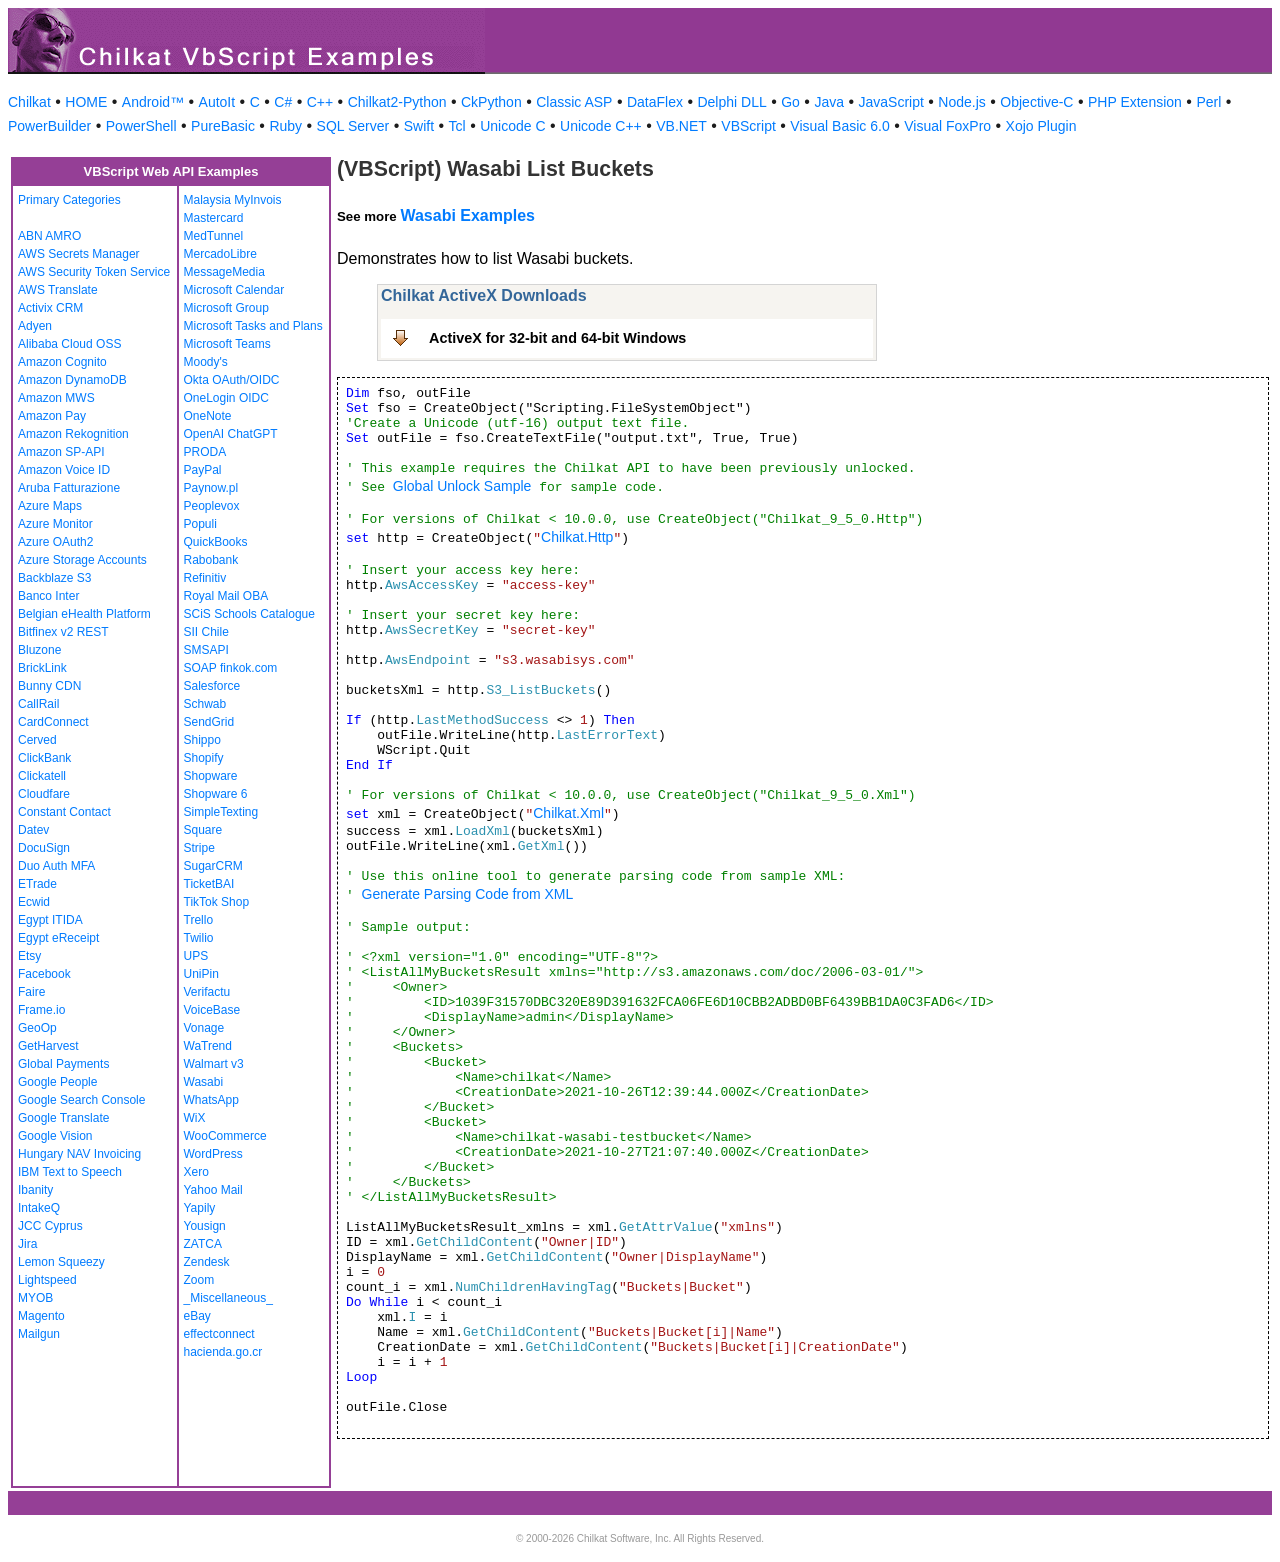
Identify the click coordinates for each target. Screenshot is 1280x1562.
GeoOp (37, 1028)
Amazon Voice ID (64, 470)
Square (203, 830)
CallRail (38, 704)
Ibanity (35, 1190)
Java (829, 102)
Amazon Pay (52, 416)
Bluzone (39, 650)
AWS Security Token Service (94, 272)
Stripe (199, 848)
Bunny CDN (49, 686)
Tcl (457, 126)
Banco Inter (48, 596)
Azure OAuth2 (55, 542)
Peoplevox (212, 506)
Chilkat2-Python (397, 102)
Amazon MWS (56, 398)
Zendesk (207, 1262)
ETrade (37, 884)
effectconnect (219, 1334)
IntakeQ (39, 1208)
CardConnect (53, 722)
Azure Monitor (55, 524)
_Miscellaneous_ (228, 1298)
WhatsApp (211, 1100)
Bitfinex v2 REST (63, 632)
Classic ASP (574, 102)
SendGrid (209, 722)
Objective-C (1036, 102)
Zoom (199, 1280)
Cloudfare (44, 794)
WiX (195, 1118)
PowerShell (141, 126)
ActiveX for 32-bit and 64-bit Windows (557, 338)
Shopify (204, 758)
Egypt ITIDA (50, 920)
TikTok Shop (217, 902)
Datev (33, 830)
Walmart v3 (214, 1064)
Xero (196, 1172)
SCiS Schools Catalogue (249, 614)
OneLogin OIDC (226, 398)
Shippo (202, 740)
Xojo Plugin (1041, 126)
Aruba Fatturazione (69, 488)
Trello (199, 920)
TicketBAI (209, 884)
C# (283, 102)
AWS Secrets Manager (79, 254)
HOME (86, 102)
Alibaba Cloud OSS (69, 344)
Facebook (44, 974)
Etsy (29, 956)
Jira (27, 1244)
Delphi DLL (731, 102)
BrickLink (42, 668)
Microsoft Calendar (234, 290)
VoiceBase (212, 1010)
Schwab (205, 704)
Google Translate (63, 1118)
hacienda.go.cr (223, 1352)
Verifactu (207, 992)
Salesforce (212, 686)
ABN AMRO (49, 236)
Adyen (35, 326)
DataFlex (655, 102)
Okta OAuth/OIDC (232, 380)
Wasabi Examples (467, 215)
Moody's (206, 362)
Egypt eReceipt (58, 938)
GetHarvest (48, 1046)
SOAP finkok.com (231, 668)
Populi (200, 524)
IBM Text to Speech (70, 1172)
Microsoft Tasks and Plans (253, 326)
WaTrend (208, 1046)
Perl (1208, 102)
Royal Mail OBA (226, 596)
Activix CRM (50, 308)
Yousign (205, 1226)
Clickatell (42, 776)
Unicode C (512, 126)
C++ (320, 102)
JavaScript (891, 102)
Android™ (153, 102)
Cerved (37, 740)
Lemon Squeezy (61, 1262)
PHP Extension (1135, 102)
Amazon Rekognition (73, 434)
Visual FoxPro (947, 126)
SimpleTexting (221, 812)
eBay (197, 1316)
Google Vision (55, 1136)
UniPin (201, 974)
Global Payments (63, 1064)
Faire (31, 992)
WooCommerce (225, 1136)
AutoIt (217, 102)
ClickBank (44, 758)
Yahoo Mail (213, 1190)
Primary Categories (69, 200)
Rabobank (211, 560)
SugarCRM (213, 866)
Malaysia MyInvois (233, 200)
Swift (419, 126)
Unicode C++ (601, 126)
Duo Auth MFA (56, 866)
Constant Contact (64, 812)
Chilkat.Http (577, 537)
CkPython (491, 102)
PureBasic (223, 126)
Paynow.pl (211, 488)
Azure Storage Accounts (82, 560)
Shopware (211, 776)
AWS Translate (58, 290)
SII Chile (206, 632)
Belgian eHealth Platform (84, 614)
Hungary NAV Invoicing (79, 1154)
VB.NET (681, 126)
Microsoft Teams (227, 344)
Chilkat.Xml (568, 813)
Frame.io (41, 1010)
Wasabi (204, 1082)
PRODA (205, 452)
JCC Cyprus (50, 1226)
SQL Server (353, 126)
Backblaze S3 (54, 578)
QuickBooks (216, 542)
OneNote (208, 416)
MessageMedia (224, 272)
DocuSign (44, 848)
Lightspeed (47, 1280)
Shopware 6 (216, 794)
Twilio (199, 938)
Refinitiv (205, 578)
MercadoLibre (220, 254)
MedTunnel (214, 236)
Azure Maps (50, 506)
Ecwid (34, 902)
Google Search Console (81, 1100)
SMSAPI (206, 650)
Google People (57, 1082)
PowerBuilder (49, 126)
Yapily (200, 1208)
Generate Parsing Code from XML (468, 894)
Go (790, 102)
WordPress (213, 1154)
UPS (196, 956)
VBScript (748, 126)
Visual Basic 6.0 (839, 126)
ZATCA (203, 1244)
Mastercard (214, 218)
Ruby (285, 126)
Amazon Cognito (62, 362)
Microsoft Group (226, 308)
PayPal (203, 470)
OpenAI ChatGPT (231, 434)
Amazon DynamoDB (72, 380)
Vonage (204, 1028)
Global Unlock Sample (462, 486)
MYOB (35, 1298)
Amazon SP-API (61, 452)
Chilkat (29, 102)
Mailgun (39, 1334)
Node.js (961, 102)
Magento (41, 1316)
